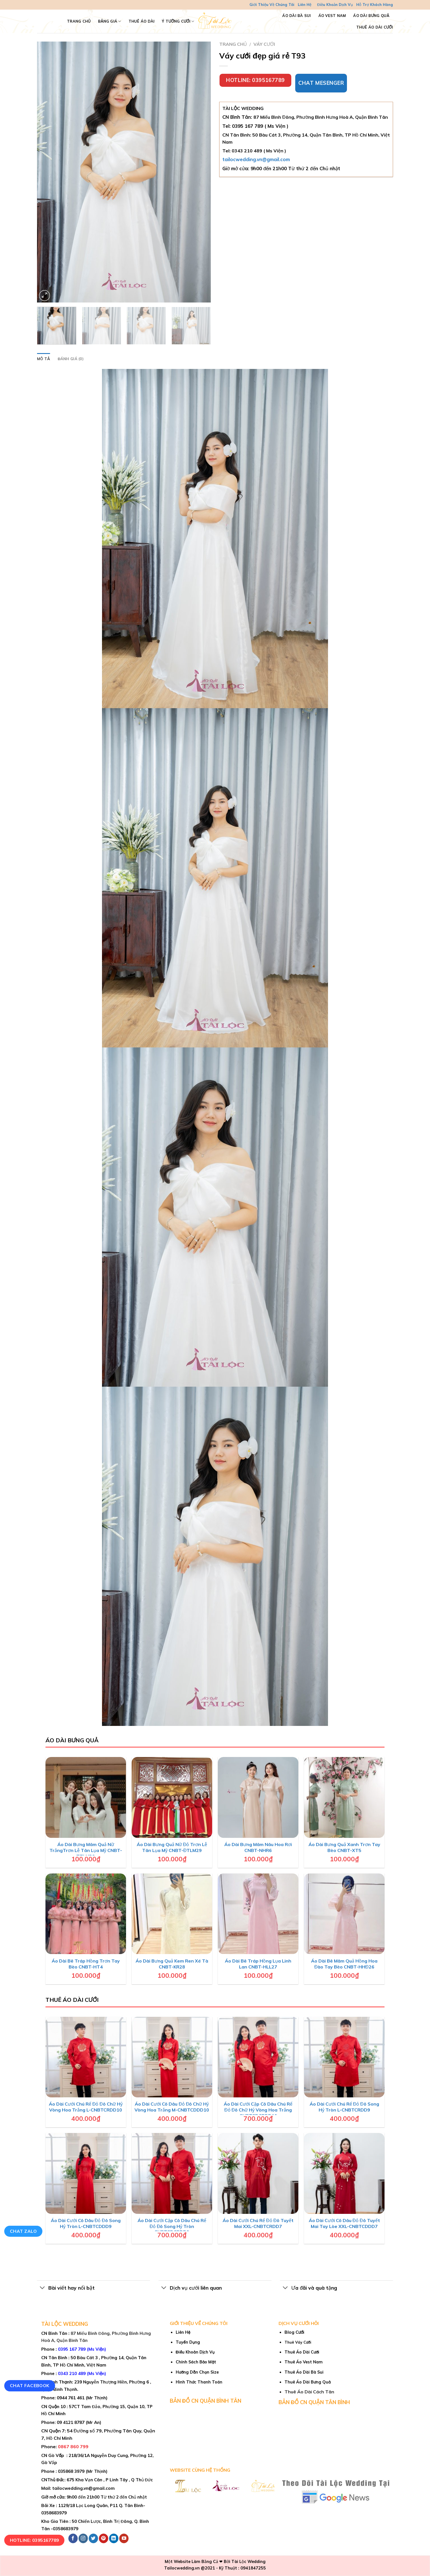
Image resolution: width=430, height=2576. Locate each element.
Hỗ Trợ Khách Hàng (374, 4)
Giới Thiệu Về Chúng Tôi (271, 4)
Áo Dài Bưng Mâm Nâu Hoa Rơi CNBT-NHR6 (258, 1847)
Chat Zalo (23, 2231)
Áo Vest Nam (332, 15)
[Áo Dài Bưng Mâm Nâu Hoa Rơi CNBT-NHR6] (258, 1797)
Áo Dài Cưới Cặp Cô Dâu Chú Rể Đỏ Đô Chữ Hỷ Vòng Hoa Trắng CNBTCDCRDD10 (258, 2110)
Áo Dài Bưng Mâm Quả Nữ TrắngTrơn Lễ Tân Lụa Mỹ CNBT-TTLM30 (85, 1850)
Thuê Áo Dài (142, 21)
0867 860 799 (73, 2446)
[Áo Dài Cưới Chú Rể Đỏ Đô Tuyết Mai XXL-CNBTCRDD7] (258, 2173)
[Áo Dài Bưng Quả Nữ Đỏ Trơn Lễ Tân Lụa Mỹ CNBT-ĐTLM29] (172, 1797)
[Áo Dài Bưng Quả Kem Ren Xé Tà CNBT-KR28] (172, 1913)
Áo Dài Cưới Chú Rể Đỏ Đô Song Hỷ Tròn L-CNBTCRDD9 (344, 2107)
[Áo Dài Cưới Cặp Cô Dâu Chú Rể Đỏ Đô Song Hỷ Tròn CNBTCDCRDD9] (172, 2173)
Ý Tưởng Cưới (178, 21)
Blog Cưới (294, 2332)
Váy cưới (264, 44)
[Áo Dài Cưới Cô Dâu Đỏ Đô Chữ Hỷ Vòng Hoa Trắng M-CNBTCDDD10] (172, 2057)
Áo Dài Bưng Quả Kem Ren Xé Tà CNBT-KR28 (172, 1964)
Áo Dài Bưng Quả (371, 15)
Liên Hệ (304, 4)
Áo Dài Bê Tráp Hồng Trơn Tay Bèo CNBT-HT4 (86, 1964)
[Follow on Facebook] (73, 2538)
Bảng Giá (109, 21)
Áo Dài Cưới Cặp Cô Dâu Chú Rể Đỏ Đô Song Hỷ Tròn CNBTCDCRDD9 (172, 2226)
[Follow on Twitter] (93, 2538)
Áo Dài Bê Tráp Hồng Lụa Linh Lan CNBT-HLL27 (258, 1964)
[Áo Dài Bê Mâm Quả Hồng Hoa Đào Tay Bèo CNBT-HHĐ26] (344, 1913)
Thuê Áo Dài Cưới (374, 27)
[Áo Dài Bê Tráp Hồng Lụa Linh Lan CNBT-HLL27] (258, 1913)
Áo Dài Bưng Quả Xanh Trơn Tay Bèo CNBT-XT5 (344, 1847)
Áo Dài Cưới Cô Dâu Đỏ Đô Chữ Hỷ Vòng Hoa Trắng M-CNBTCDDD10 (171, 2107)
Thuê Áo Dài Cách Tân (309, 2392)
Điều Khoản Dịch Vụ (335, 4)
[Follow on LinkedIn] (113, 2538)
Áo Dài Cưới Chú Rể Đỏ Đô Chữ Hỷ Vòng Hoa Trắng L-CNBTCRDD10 (86, 2107)
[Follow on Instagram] (83, 2538)
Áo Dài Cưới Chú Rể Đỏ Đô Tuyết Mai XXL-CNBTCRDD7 (258, 2223)
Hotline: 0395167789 (34, 2540)
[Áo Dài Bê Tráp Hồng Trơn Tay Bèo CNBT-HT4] (85, 1913)
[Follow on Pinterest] (103, 2538)
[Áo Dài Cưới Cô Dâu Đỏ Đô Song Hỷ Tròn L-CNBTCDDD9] (85, 2173)
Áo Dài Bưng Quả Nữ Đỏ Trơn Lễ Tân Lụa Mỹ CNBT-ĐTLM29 (172, 1847)
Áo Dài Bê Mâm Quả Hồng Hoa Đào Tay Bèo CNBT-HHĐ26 (344, 1964)
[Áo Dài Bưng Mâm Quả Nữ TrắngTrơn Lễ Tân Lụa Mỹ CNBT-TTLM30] (85, 1797)
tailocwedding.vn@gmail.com (256, 159)
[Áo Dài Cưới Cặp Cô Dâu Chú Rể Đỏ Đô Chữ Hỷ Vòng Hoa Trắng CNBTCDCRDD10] (258, 2057)
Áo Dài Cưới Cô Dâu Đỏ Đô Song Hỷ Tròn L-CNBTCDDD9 (86, 2223)
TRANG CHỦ (79, 21)
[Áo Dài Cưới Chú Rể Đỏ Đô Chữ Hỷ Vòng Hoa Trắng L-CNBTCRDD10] (85, 2057)
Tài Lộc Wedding (248, 2561)
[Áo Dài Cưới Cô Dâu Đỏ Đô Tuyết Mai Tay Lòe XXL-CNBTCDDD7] (344, 2173)
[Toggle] (42, 2288)
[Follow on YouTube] (124, 2538)
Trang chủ (233, 44)
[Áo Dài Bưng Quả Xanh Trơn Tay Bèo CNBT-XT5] (344, 1797)
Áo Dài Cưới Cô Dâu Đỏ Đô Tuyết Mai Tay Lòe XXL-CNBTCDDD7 (344, 2223)
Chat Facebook (29, 2385)
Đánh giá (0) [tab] (70, 358)
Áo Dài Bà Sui (296, 15)
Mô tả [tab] (43, 358)
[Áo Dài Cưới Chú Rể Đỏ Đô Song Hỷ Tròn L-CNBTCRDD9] (344, 2057)
